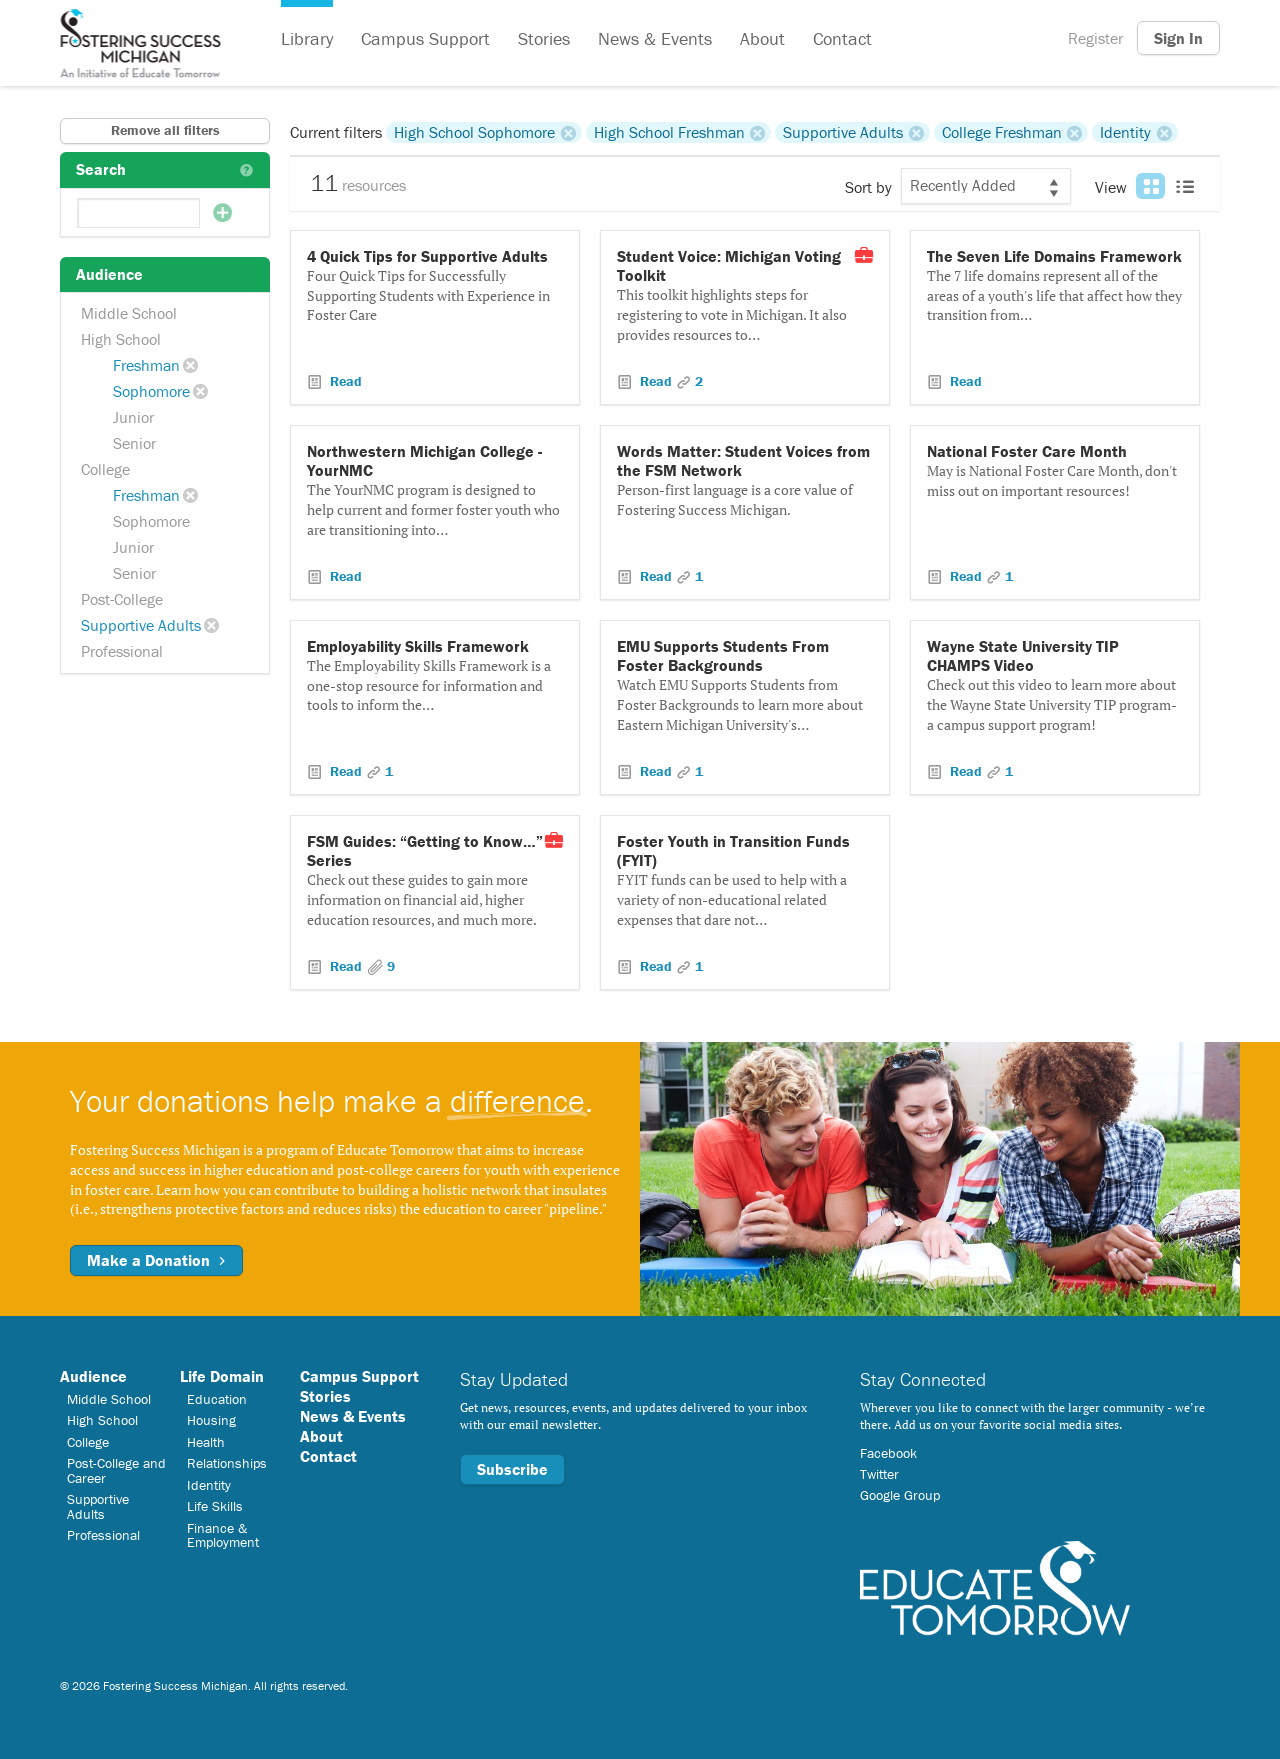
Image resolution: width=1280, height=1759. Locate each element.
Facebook (888, 1453)
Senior (134, 443)
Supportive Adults (141, 625)
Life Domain (222, 1376)
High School (121, 339)
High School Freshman (669, 132)
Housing (211, 1420)
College (105, 469)
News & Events (655, 38)
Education (217, 1399)
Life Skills (215, 1506)
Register (1095, 38)
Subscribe (512, 1469)
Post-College (122, 599)
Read (344, 381)
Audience (93, 1376)
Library (307, 38)
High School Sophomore (474, 132)
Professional (122, 651)
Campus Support (425, 38)
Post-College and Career (116, 1470)
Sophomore (151, 391)
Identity (1125, 132)
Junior (133, 417)
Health (206, 1442)
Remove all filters (165, 130)
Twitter (879, 1474)
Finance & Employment (223, 1535)
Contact (842, 38)
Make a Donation (156, 1260)
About (762, 38)
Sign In (1178, 38)
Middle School (129, 313)
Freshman (146, 365)
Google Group (900, 1495)
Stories (544, 38)
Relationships (227, 1463)
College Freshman (1002, 132)
